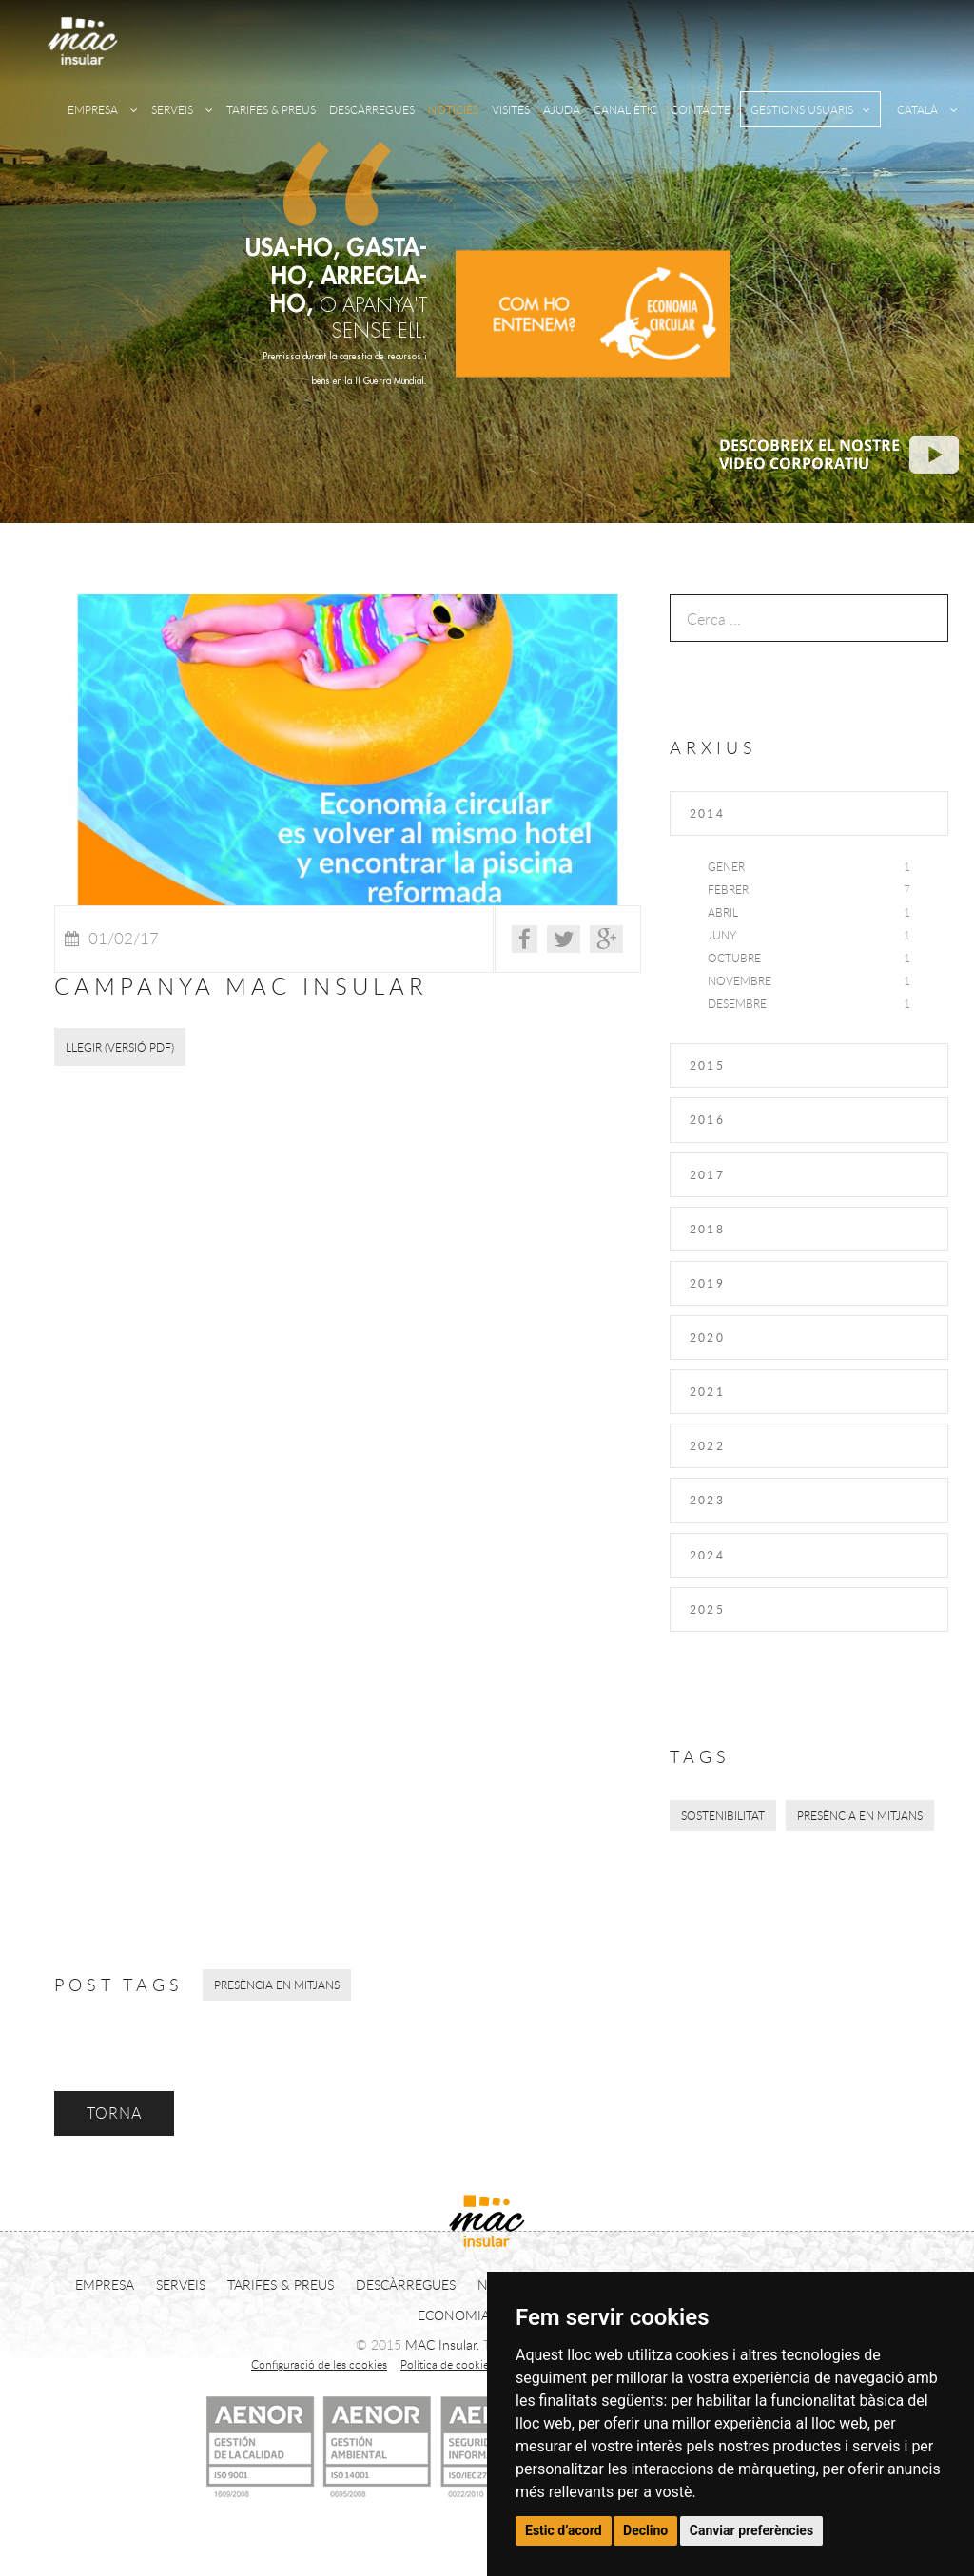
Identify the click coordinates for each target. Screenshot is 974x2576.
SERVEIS (182, 109)
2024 (708, 1554)
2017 (708, 1174)
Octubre (734, 957)
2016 (708, 1119)
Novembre (739, 980)
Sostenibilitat (723, 1815)
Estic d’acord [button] (563, 2530)
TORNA (114, 2112)
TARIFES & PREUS (271, 109)
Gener (726, 866)
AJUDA (561, 109)
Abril (723, 912)
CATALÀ (927, 109)
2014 (708, 813)
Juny (722, 934)
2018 (708, 1228)
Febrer (728, 889)
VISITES (511, 109)
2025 (708, 1609)
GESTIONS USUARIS (810, 109)
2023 (708, 1499)
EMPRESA (103, 109)
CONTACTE (700, 109)
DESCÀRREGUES (372, 109)
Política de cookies (447, 2364)
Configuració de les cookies (319, 2364)
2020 (708, 1337)
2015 (708, 1065)
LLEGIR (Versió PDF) (120, 1047)
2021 (708, 1391)
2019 (708, 1282)
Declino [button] (645, 2530)
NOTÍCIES (453, 109)
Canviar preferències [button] (751, 2530)
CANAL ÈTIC (625, 109)
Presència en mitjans (860, 1815)
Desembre (737, 1003)
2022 (708, 1445)
